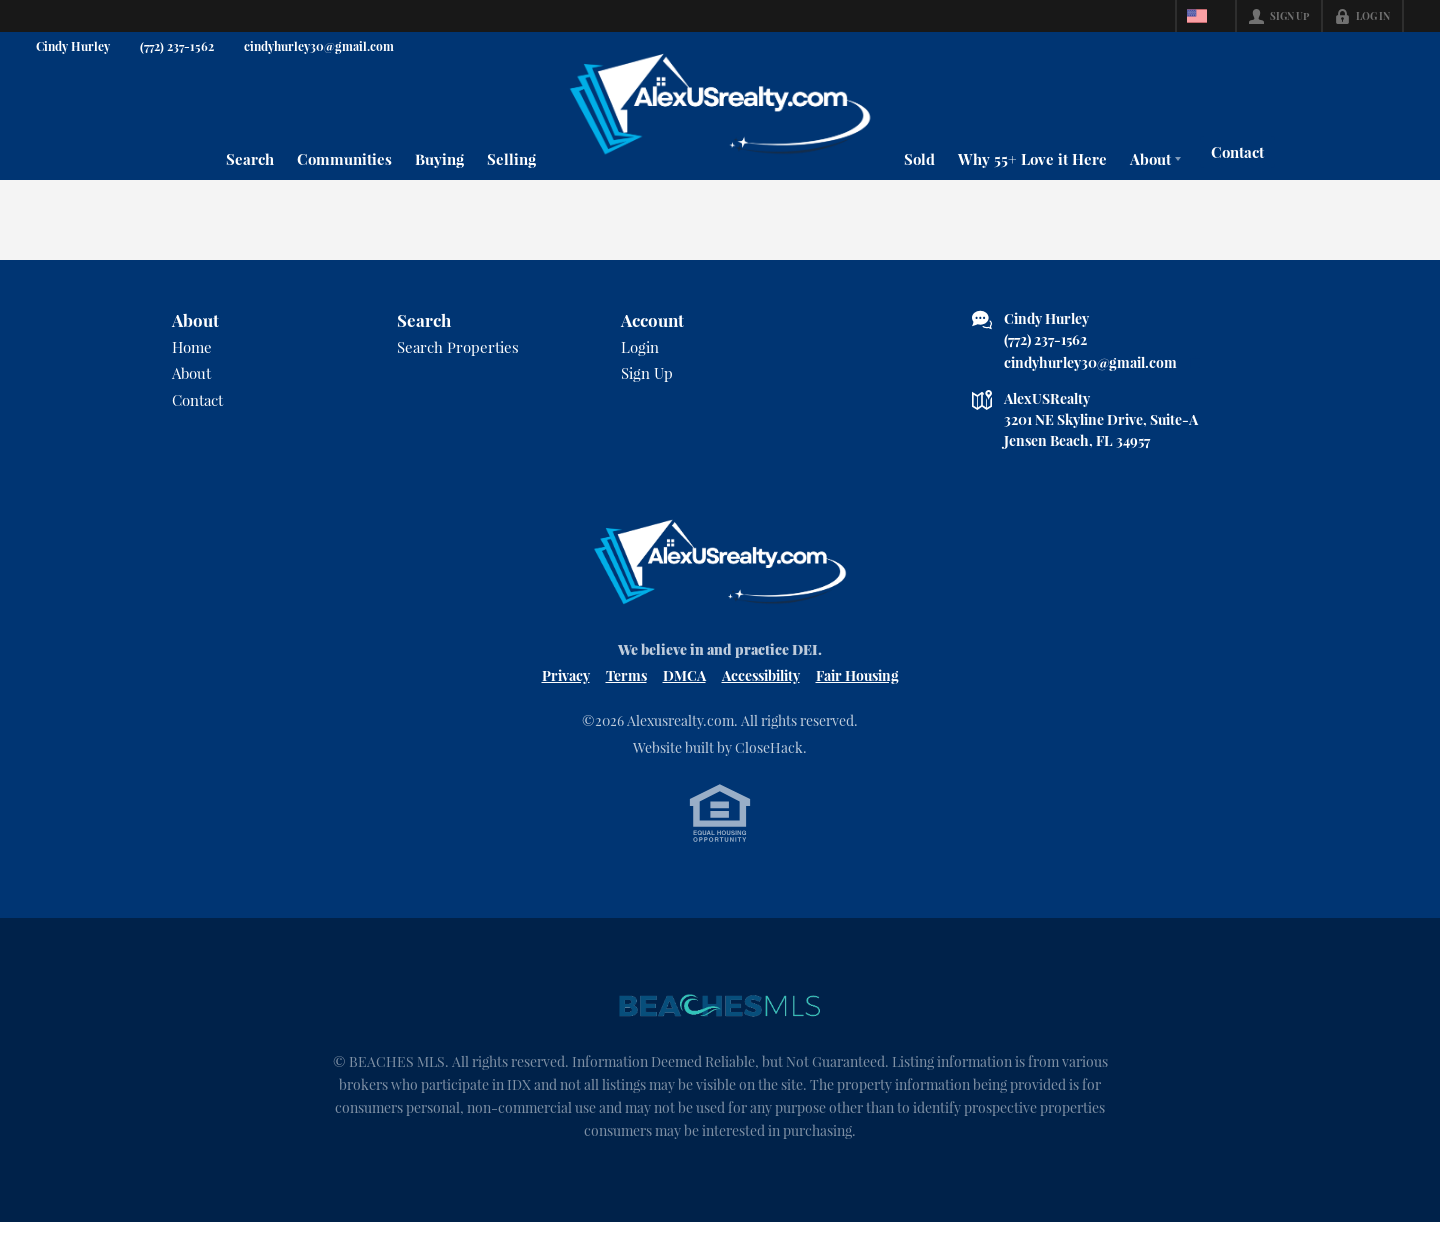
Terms (626, 704)
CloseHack (769, 776)
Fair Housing (857, 704)
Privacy (566, 704)
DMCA (684, 704)
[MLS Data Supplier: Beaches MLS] (720, 1037)
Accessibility (761, 704)
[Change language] (1206, 16)
